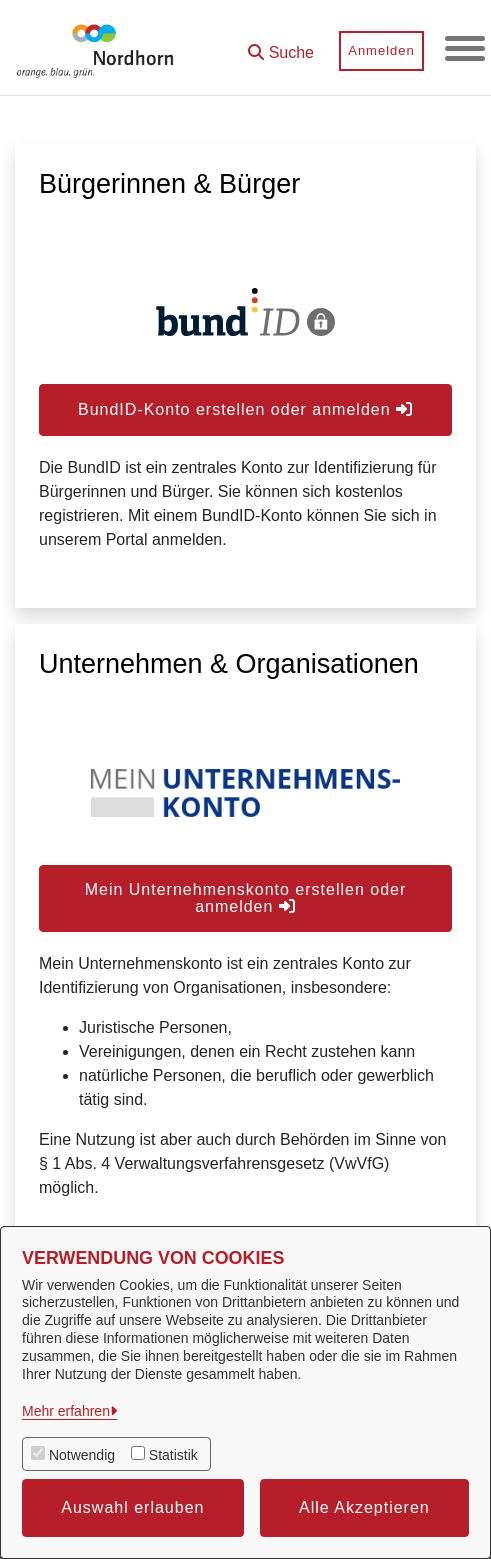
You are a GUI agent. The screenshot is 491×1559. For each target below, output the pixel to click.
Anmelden (381, 50)
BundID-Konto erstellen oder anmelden (245, 409)
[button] (281, 45)
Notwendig (82, 1455)
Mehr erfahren (66, 1411)
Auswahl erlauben (132, 1507)
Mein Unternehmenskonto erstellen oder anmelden (246, 898)
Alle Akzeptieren (364, 1507)
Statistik (173, 1455)
